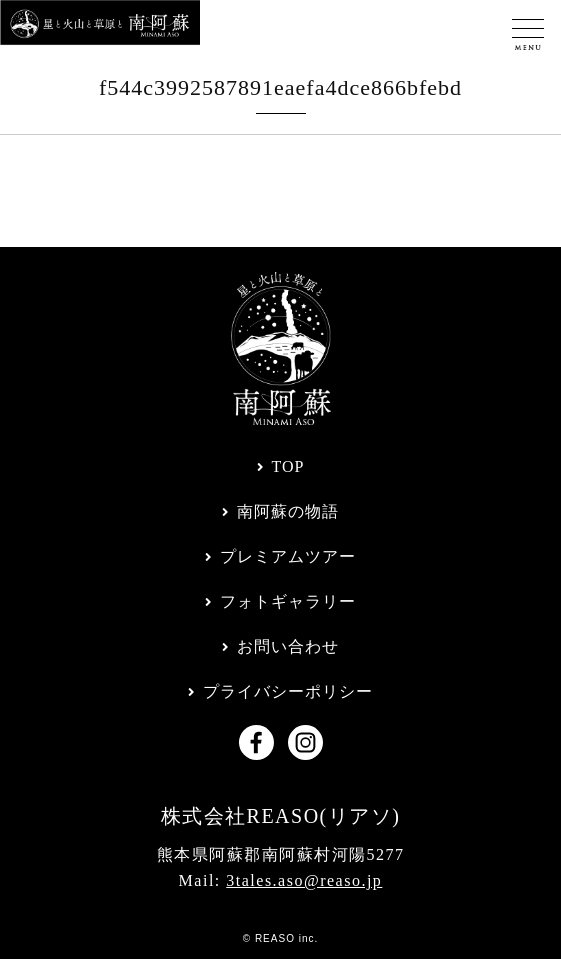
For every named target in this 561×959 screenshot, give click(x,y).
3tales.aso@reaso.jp (304, 880)
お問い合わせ (288, 646)
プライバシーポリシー (288, 691)
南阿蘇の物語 (288, 511)
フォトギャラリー (288, 601)
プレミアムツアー (288, 556)
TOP (288, 466)
